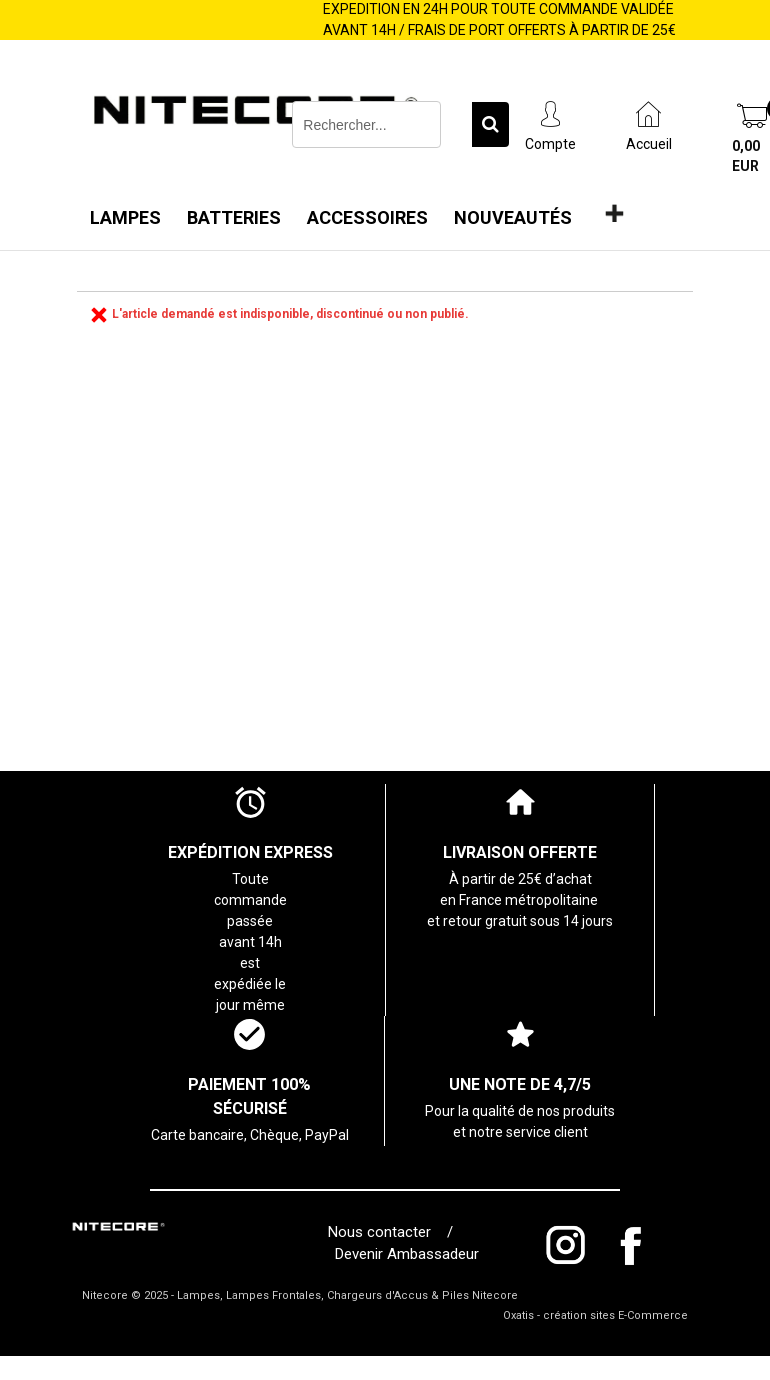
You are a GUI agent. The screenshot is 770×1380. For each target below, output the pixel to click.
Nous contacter (383, 1232)
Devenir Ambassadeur (407, 1254)
